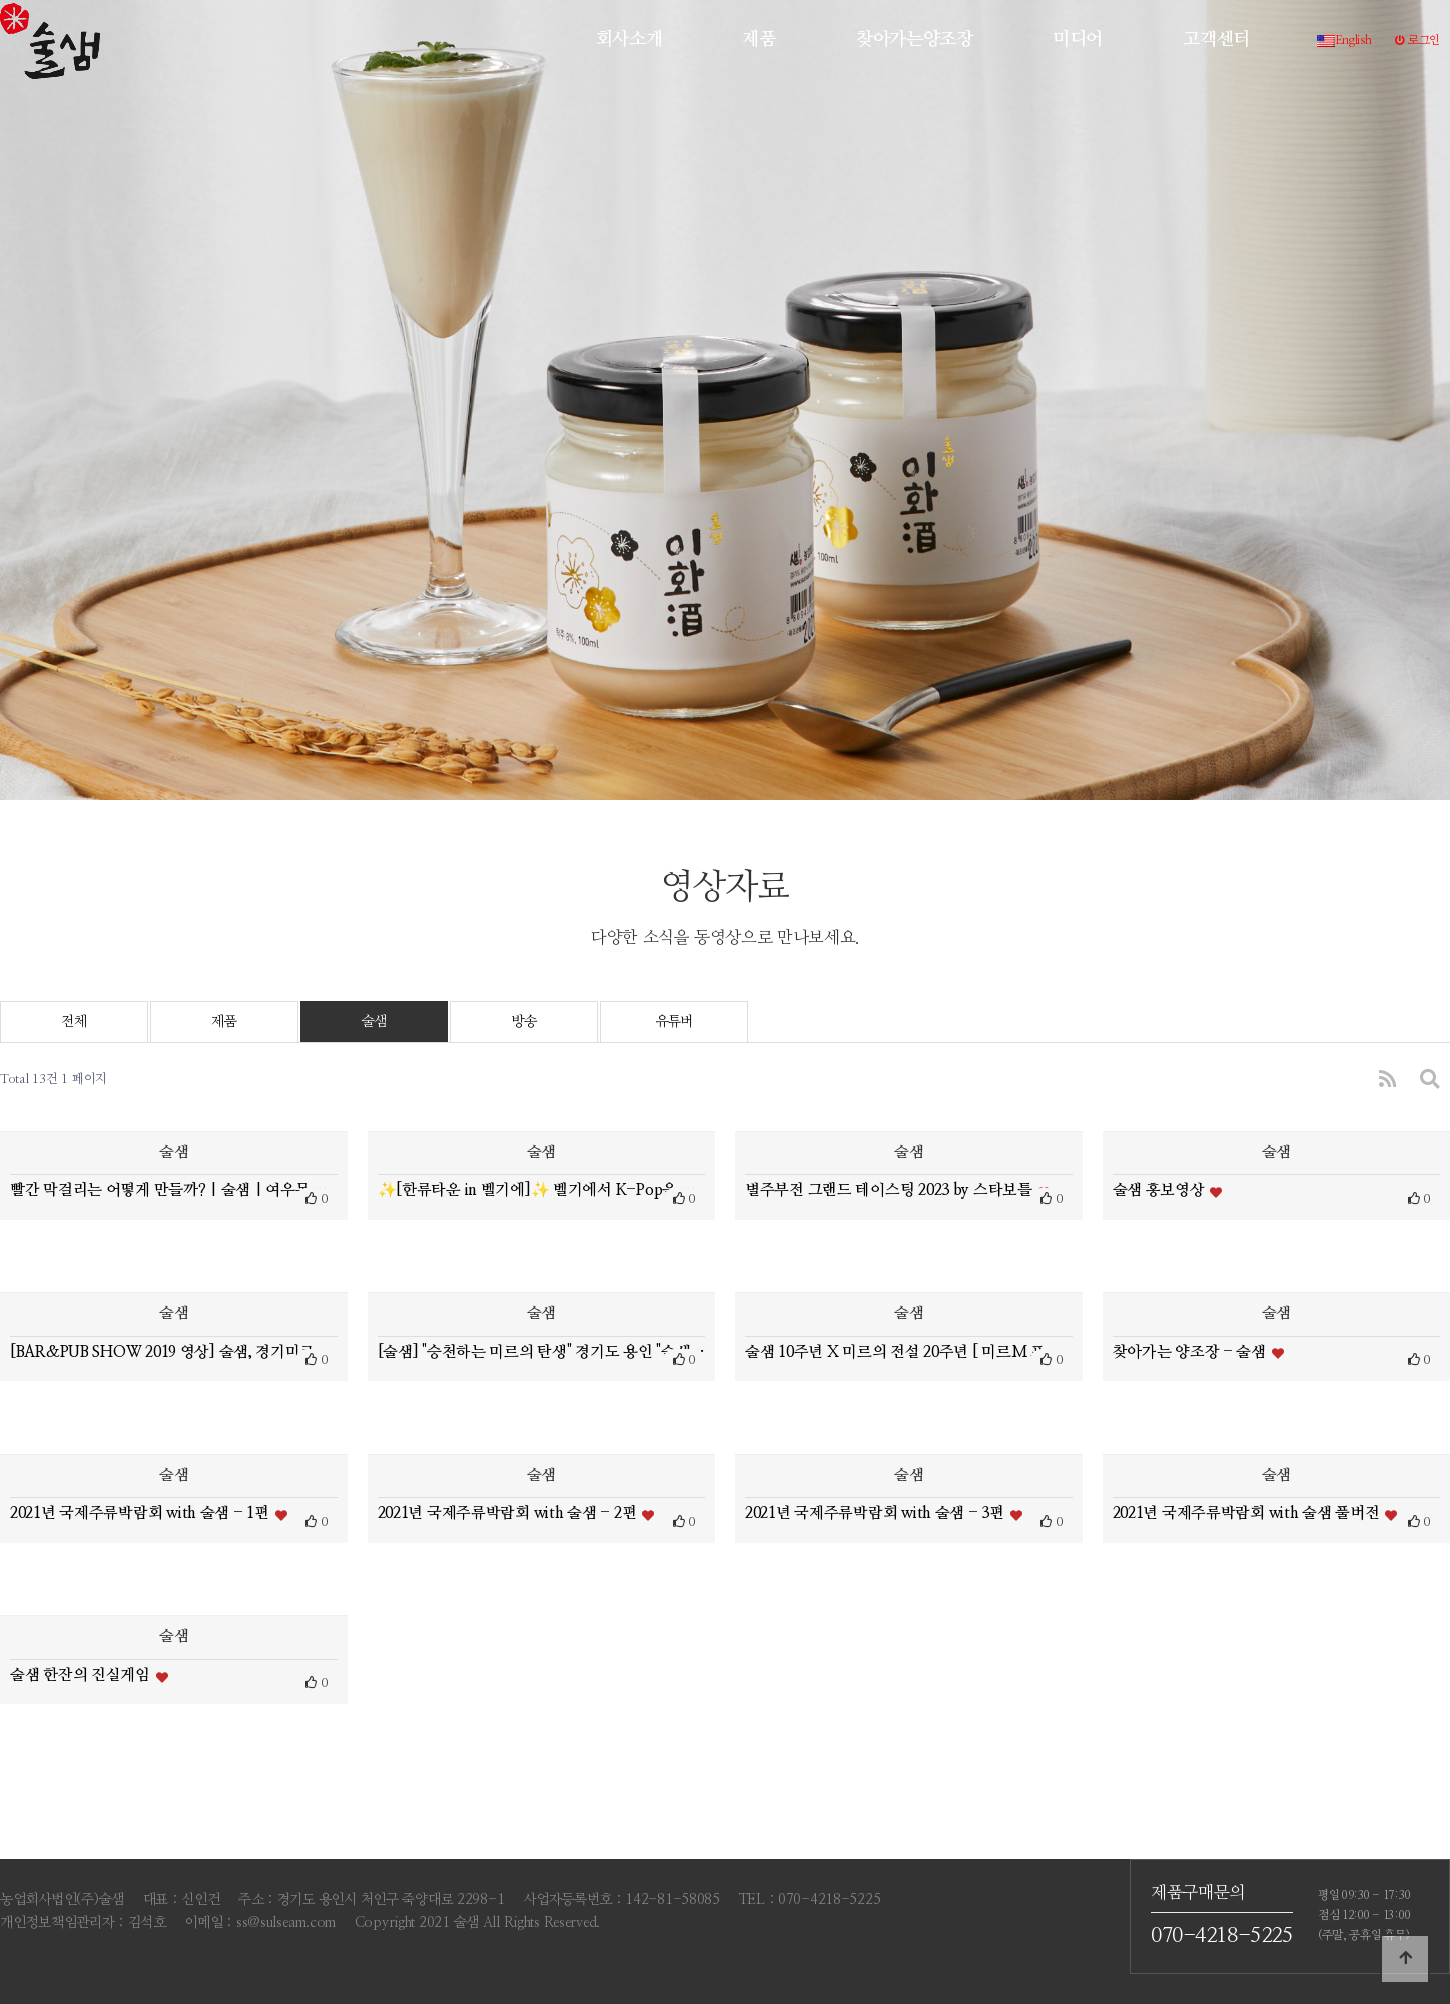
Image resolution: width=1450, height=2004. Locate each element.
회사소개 (629, 39)
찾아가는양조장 (914, 39)
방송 (523, 1022)
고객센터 (1216, 39)
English (1344, 40)
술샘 (373, 1022)
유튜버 (674, 1022)
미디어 (1078, 39)
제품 (758, 39)
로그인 (1417, 40)
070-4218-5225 (1222, 1936)
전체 (73, 1022)
